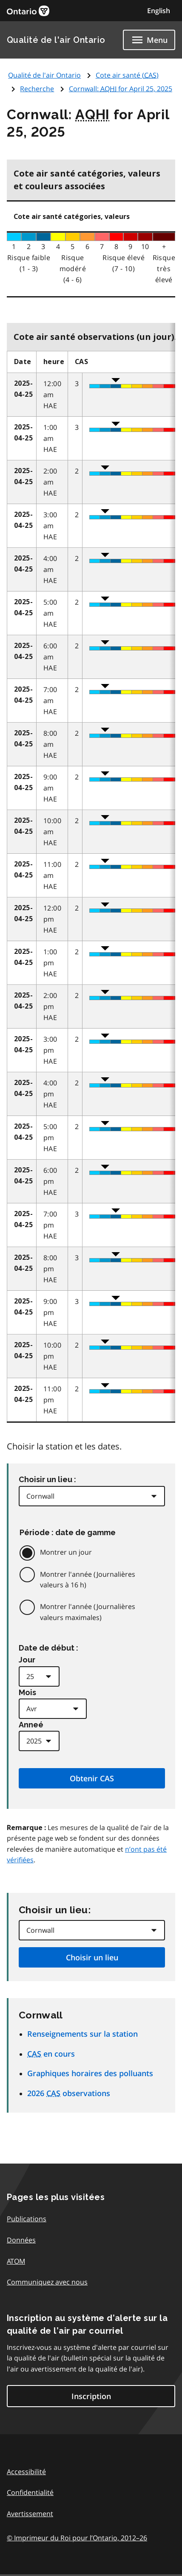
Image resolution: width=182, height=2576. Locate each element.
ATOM (16, 2261)
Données (21, 2240)
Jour (27, 1659)
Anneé (31, 1724)
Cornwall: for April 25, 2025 (120, 88)
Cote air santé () (127, 75)
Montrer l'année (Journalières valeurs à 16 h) (87, 1580)
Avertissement (30, 2513)
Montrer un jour (66, 1552)
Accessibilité (26, 2471)
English (158, 10)
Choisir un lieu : (47, 1479)
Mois (27, 1692)
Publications (26, 2218)
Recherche (37, 88)
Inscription (91, 2396)
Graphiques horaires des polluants (90, 2073)
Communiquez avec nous (47, 2282)
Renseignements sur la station (82, 2034)
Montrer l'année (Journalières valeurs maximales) (87, 1612)
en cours (51, 2054)
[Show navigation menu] (149, 40)
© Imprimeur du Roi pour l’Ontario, (77, 2537)
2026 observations (68, 2093)
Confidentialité (30, 2492)
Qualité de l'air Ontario (56, 40)
